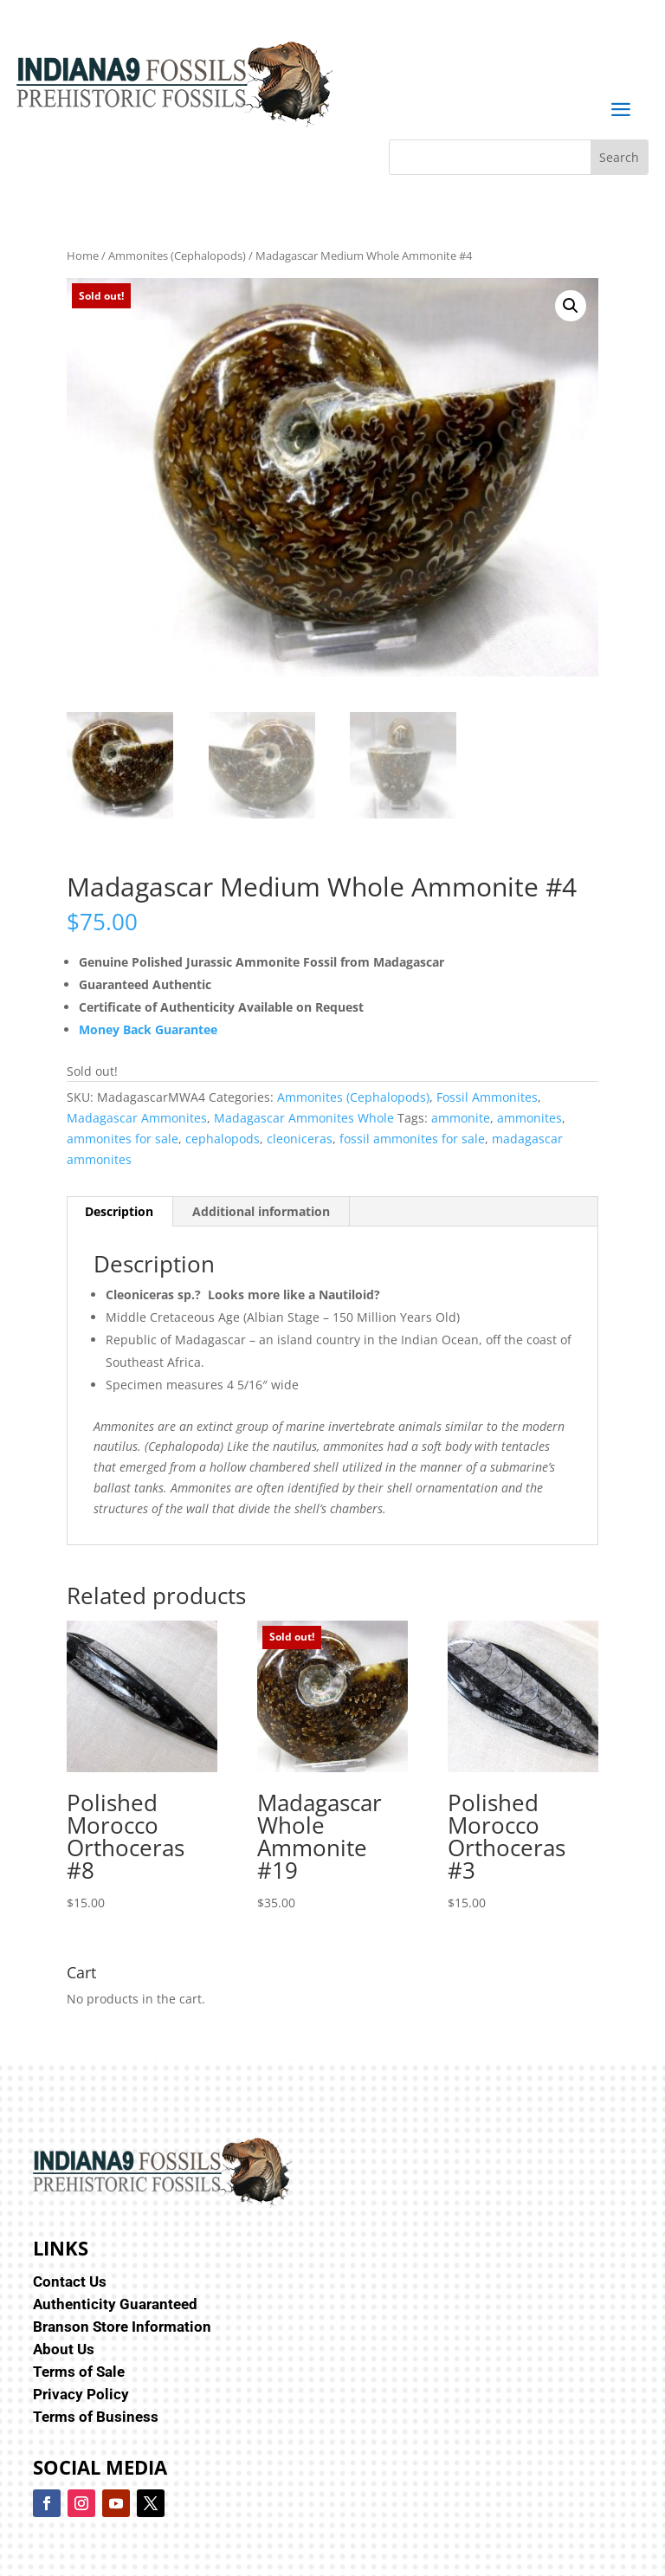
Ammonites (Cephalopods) (177, 255)
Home (83, 255)
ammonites (529, 1118)
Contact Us (70, 2281)
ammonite (460, 1118)
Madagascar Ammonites (137, 1118)
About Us (63, 2349)
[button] (570, 305)
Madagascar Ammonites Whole (304, 1118)
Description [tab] (119, 1211)
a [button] (620, 110)
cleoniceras (299, 1138)
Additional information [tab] (261, 1211)
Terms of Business (95, 2416)
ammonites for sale (122, 1138)
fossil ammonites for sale (412, 1138)
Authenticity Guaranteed (115, 2304)
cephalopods (222, 1138)
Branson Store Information (122, 2326)
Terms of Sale (79, 2371)
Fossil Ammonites (487, 1097)
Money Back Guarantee (148, 1029)
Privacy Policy (81, 2394)
